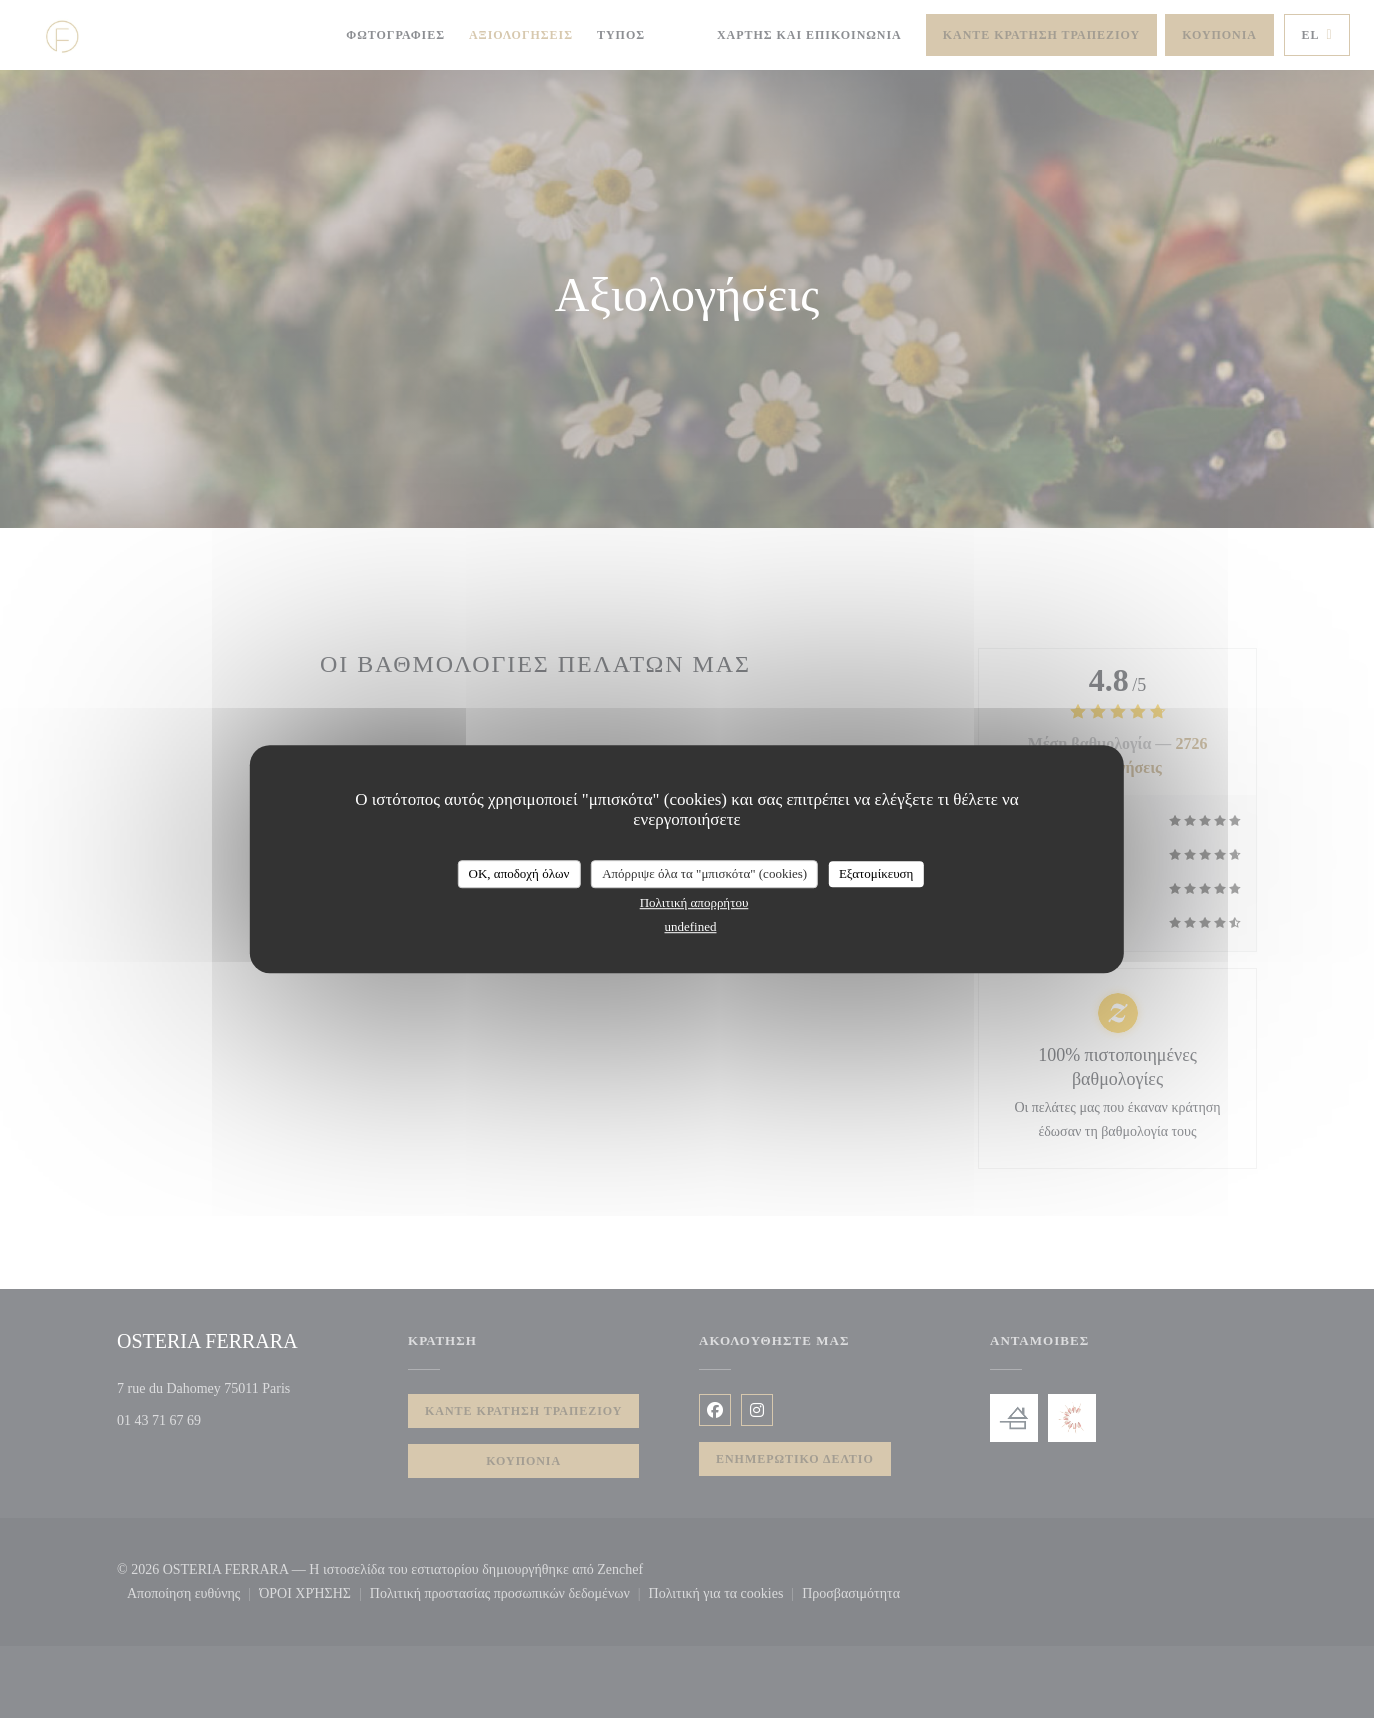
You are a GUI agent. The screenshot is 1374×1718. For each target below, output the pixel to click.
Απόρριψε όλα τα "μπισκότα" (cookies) (704, 873)
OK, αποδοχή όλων (519, 873)
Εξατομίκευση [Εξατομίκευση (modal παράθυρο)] (876, 873)
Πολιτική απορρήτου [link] (694, 902)
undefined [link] (691, 926)
